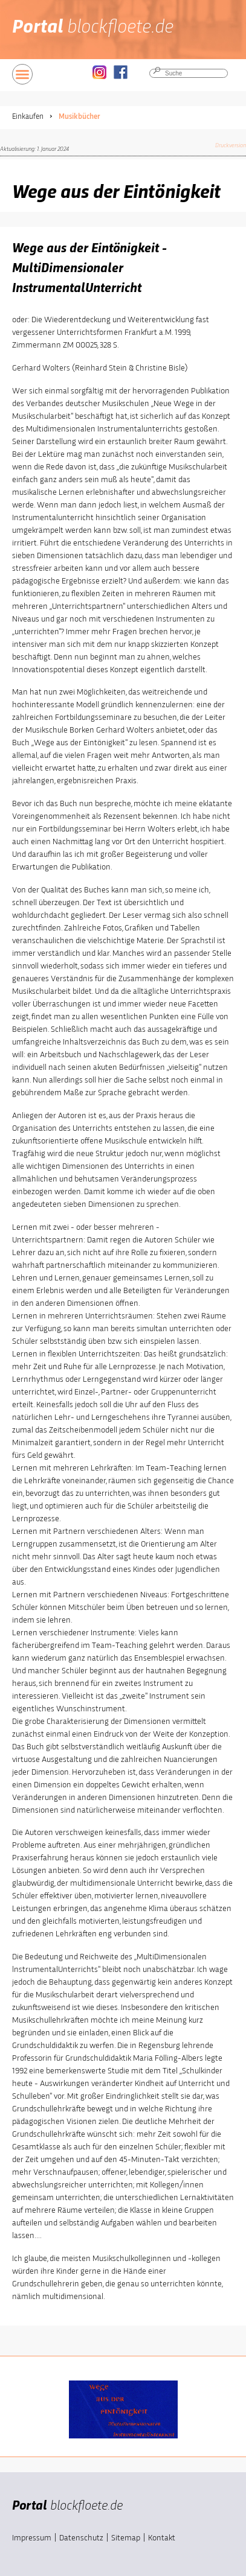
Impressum (31, 2538)
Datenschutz (81, 2538)
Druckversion (230, 145)
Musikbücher (79, 117)
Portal (92, 27)
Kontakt (161, 2538)
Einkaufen (28, 117)
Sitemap (125, 2538)
